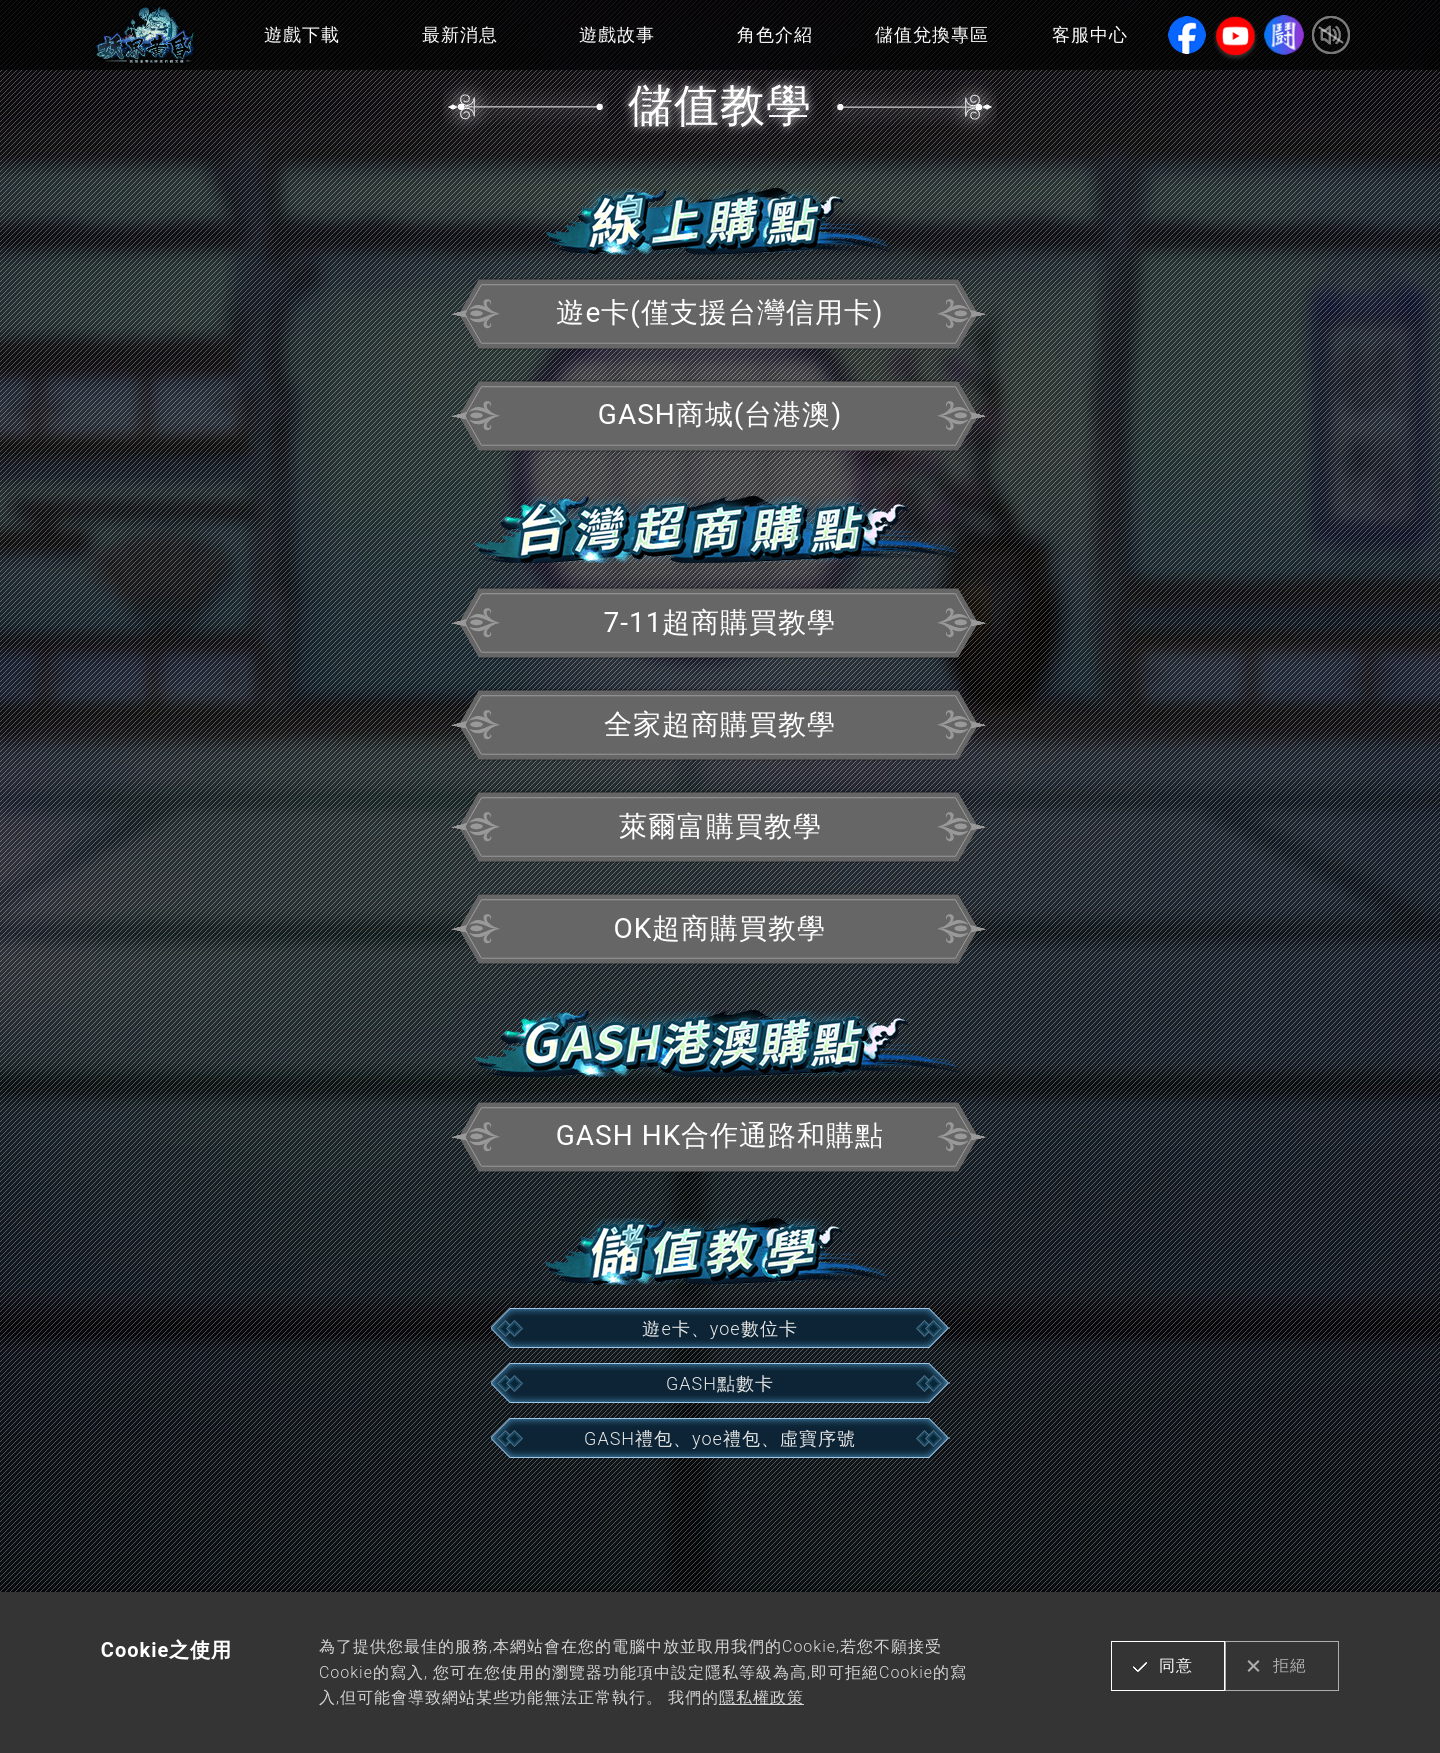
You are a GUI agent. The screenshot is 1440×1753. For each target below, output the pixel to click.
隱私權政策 (761, 1697)
